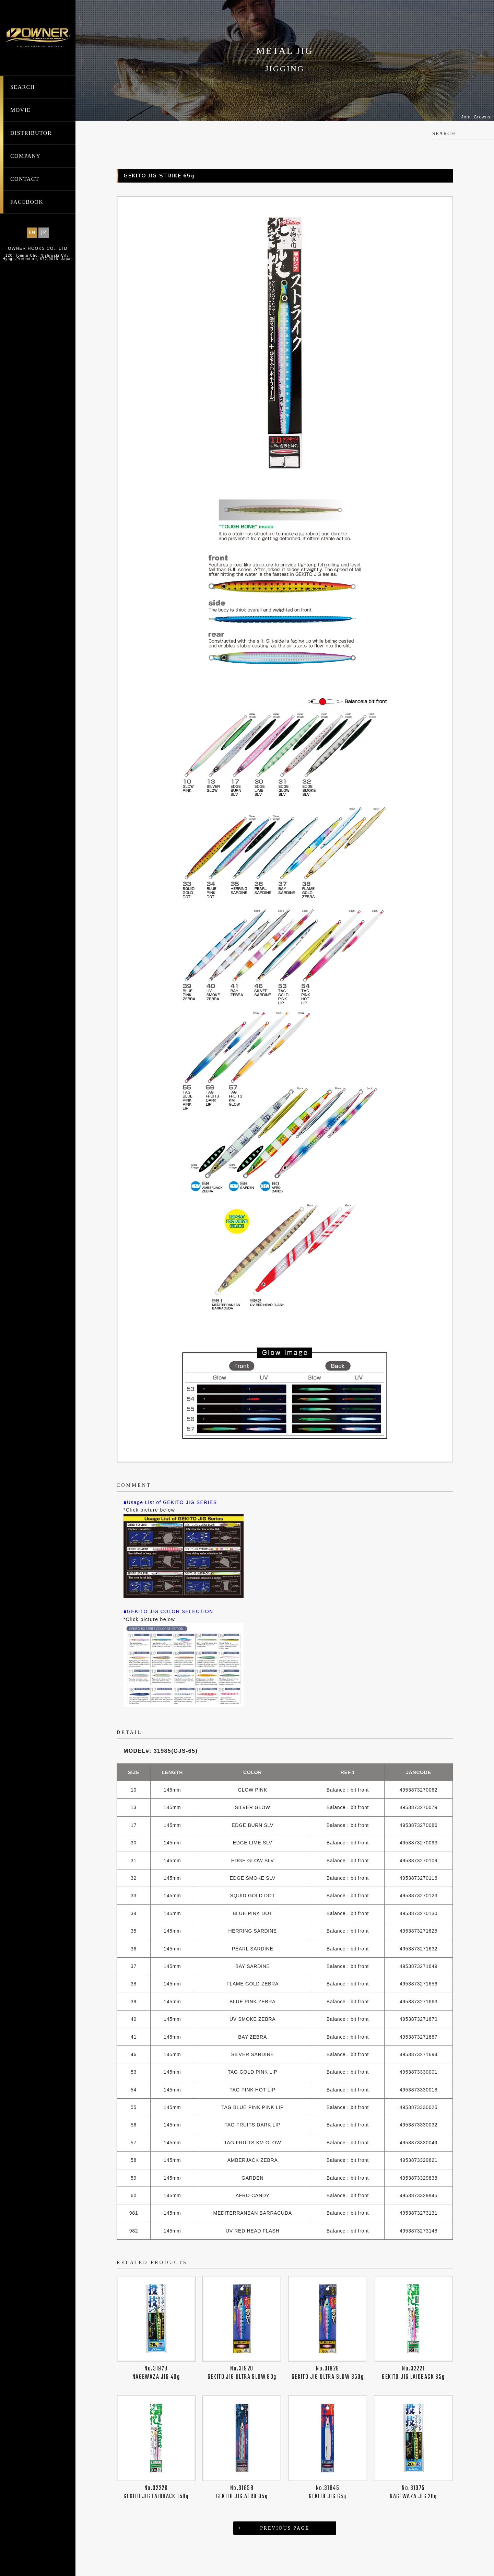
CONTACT (24, 179)
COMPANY (25, 156)
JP (44, 232)
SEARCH (22, 87)
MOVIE (20, 110)
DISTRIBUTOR (31, 133)
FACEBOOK (26, 202)
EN (32, 232)
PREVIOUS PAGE (284, 2528)
